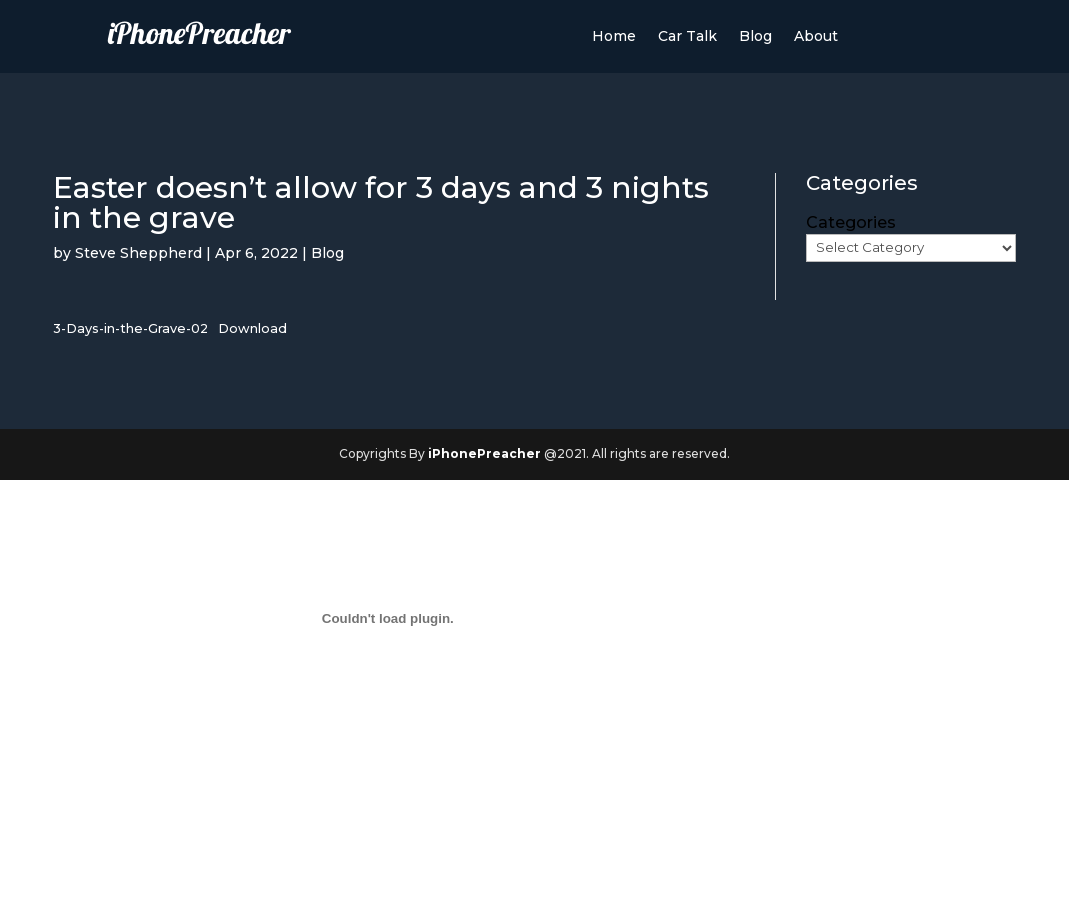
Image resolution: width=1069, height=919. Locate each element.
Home (614, 37)
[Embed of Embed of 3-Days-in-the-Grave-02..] (387, 619)
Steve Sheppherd (138, 253)
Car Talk (687, 37)
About (816, 37)
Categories (851, 222)
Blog (755, 37)
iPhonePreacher (484, 453)
